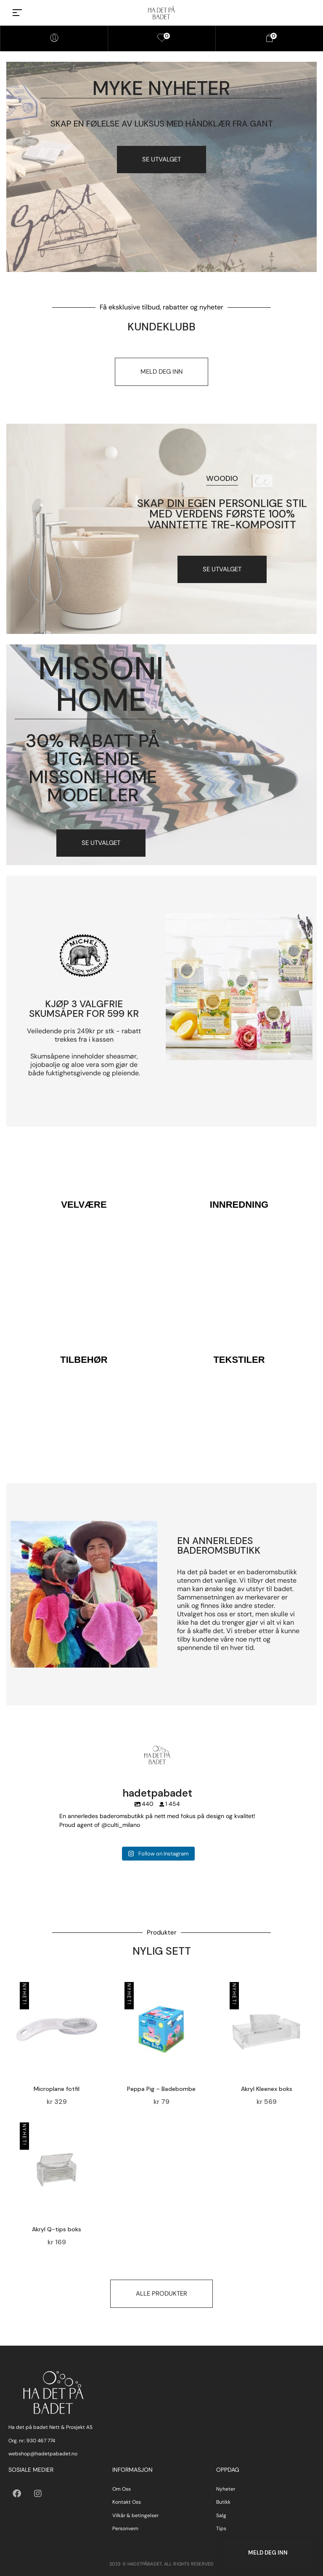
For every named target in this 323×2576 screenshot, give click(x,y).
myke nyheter (161, 88)
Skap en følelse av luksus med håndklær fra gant (161, 123)
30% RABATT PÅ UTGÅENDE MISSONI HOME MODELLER (93, 768)
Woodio (222, 478)
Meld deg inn (268, 2552)
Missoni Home (101, 684)
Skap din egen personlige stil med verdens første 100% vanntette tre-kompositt (222, 514)
